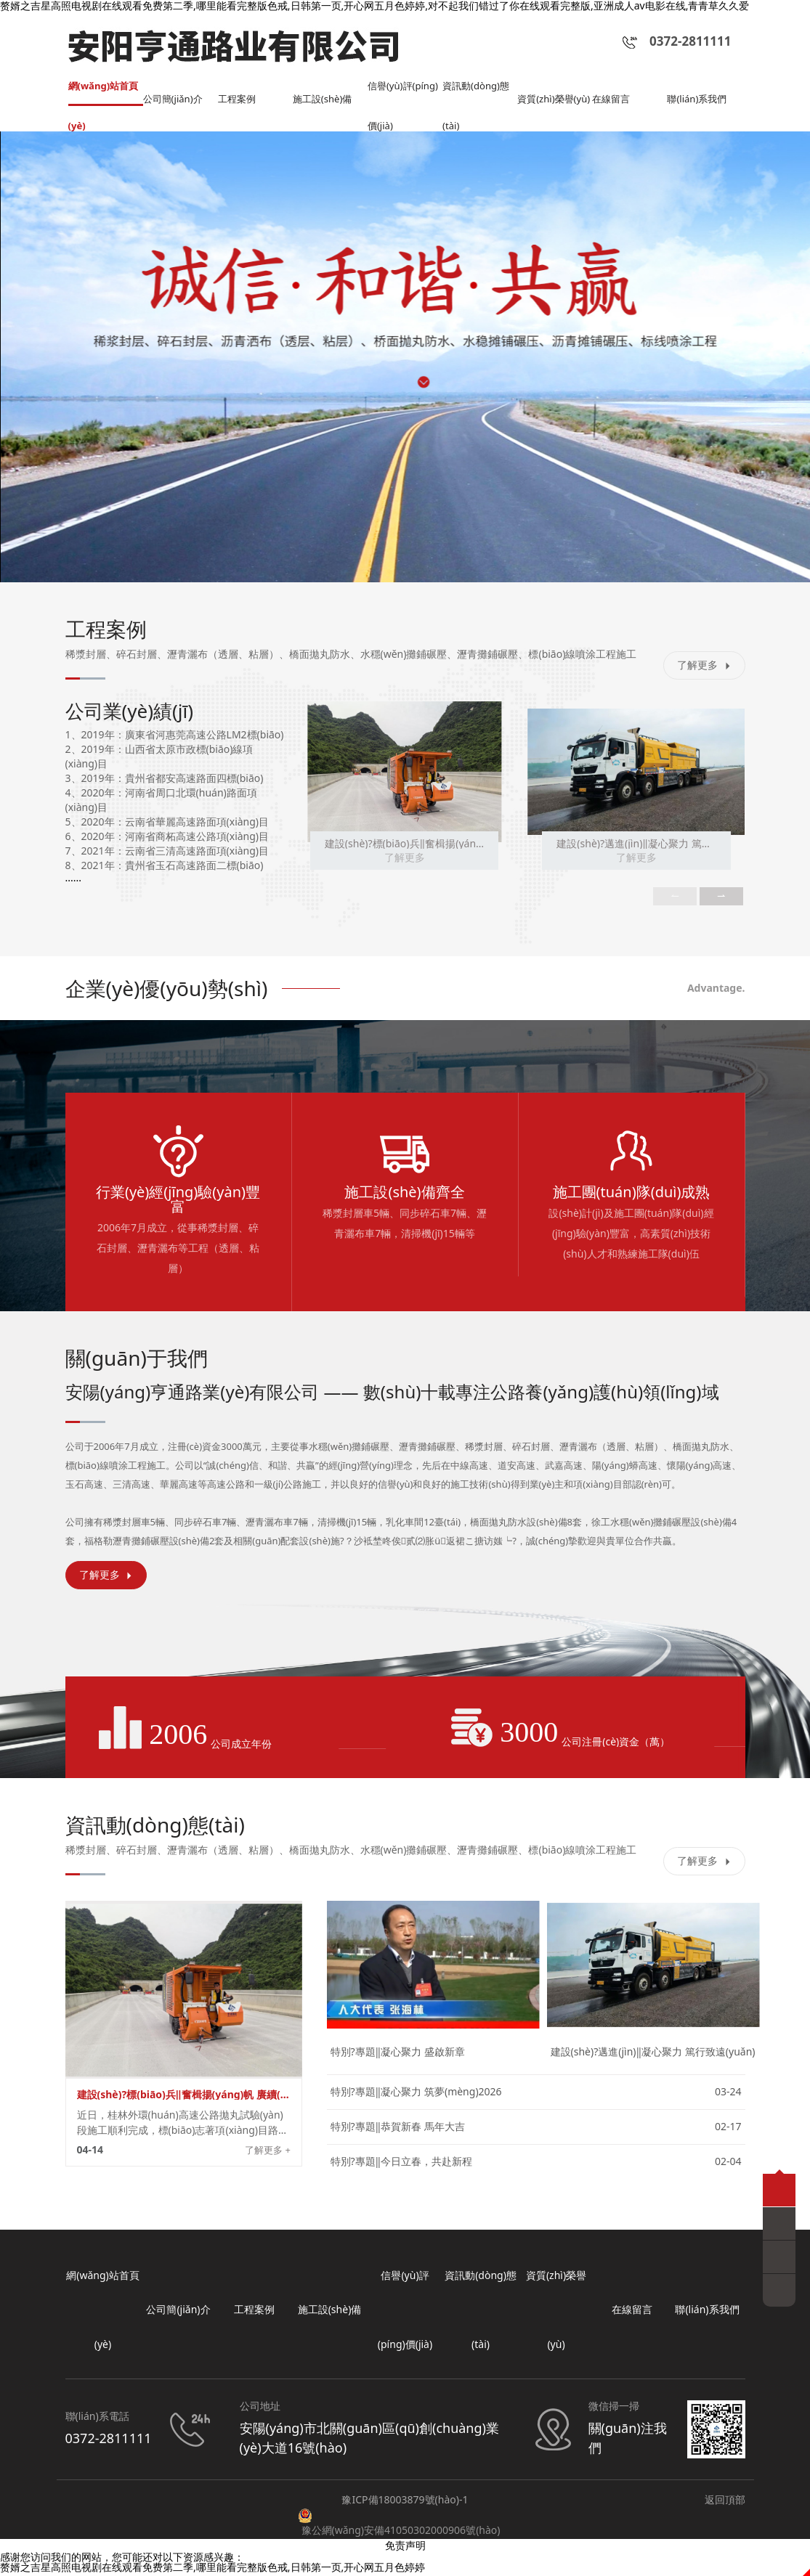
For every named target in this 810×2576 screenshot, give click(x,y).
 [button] (721, 899)
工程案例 (238, 100)
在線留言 (612, 100)
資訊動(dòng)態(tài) (478, 94)
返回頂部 (725, 2502)
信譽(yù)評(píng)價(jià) (395, 94)
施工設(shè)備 (325, 100)
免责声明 (405, 2547)
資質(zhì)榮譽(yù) (547, 94)
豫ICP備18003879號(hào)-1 (404, 2502)
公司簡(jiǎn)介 (175, 100)
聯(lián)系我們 (699, 100)
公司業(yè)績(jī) (129, 713)
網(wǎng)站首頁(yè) (101, 94)
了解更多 (704, 667)
